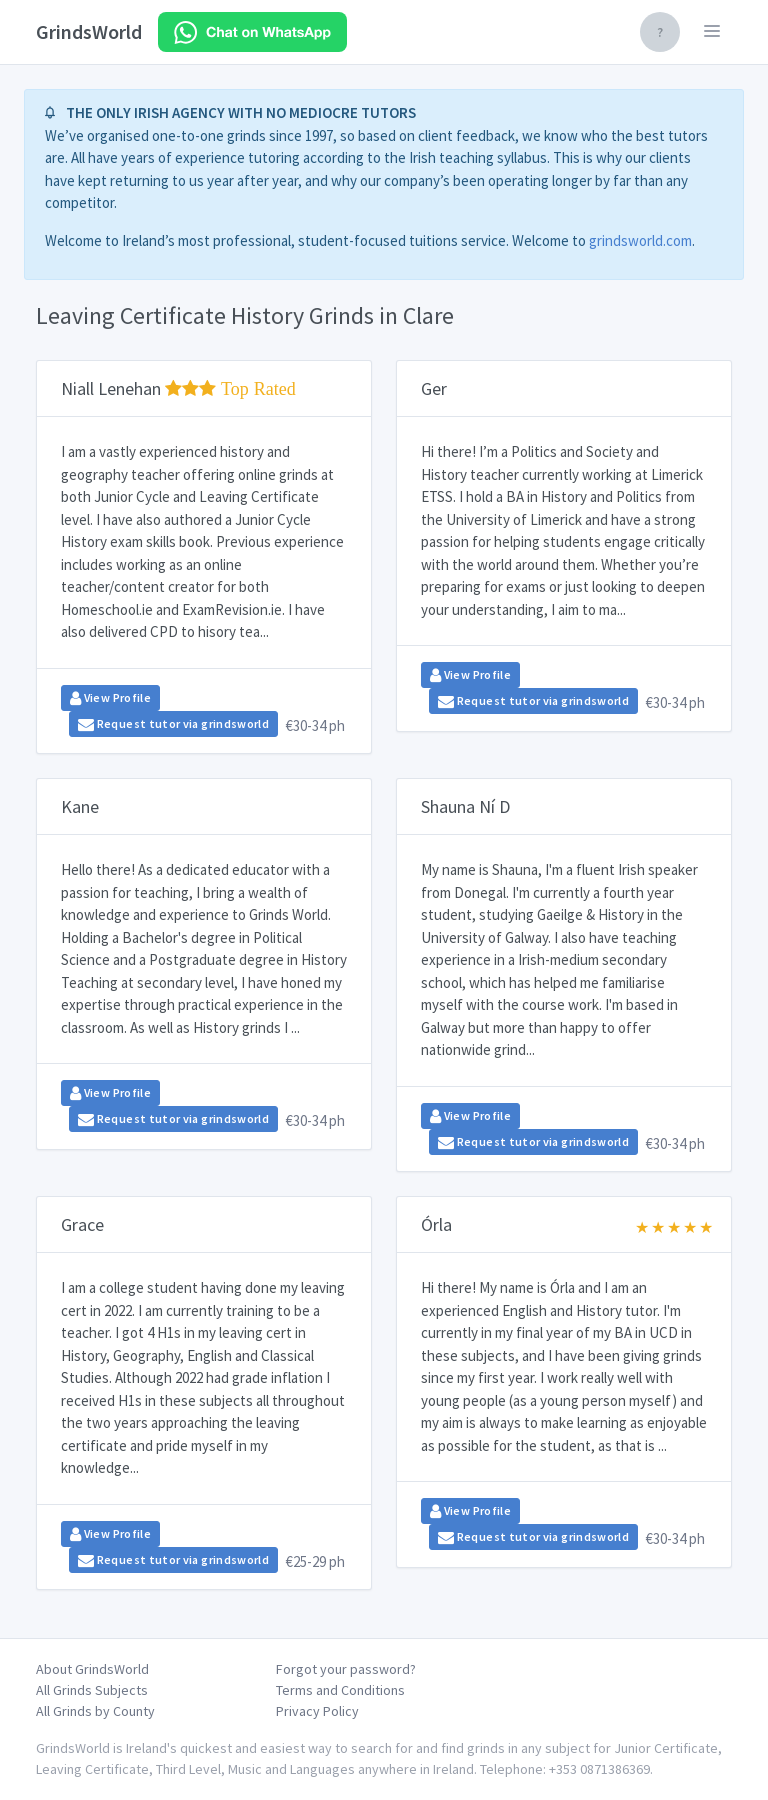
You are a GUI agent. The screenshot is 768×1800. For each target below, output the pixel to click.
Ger (434, 388)
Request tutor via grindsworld (173, 724)
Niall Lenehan (178, 388)
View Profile (110, 698)
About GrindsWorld (92, 1669)
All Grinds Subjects (92, 1690)
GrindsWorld (89, 31)
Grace (82, 1224)
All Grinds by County (95, 1711)
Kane (80, 806)
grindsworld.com (640, 240)
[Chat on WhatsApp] (252, 32)
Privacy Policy (317, 1711)
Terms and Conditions (340, 1690)
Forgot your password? (346, 1669)
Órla (436, 1224)
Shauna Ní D (465, 806)
